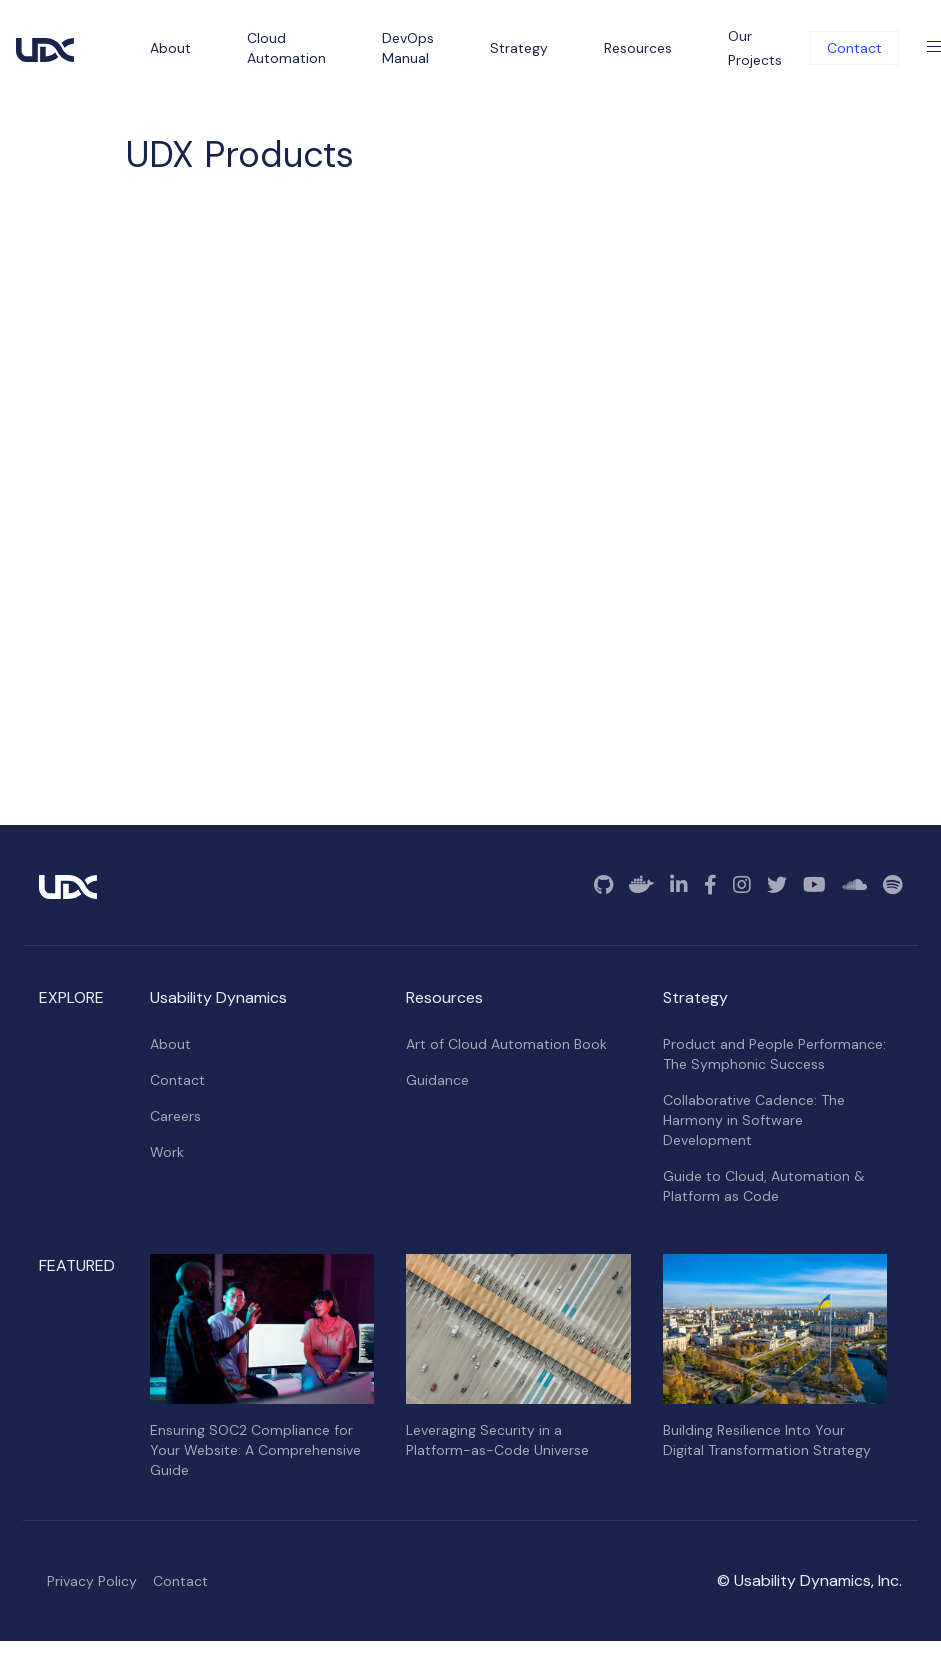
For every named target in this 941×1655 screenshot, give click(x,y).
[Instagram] (742, 885)
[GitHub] (603, 885)
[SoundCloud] (854, 885)
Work (167, 1152)
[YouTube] (814, 885)
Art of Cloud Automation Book (506, 1044)
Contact (854, 48)
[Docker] (641, 885)
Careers (175, 1116)
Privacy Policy (92, 1581)
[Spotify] (892, 885)
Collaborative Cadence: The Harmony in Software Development (754, 1120)
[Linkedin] (679, 885)
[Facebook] (710, 885)
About (170, 1044)
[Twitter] (777, 885)
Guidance (437, 1080)
